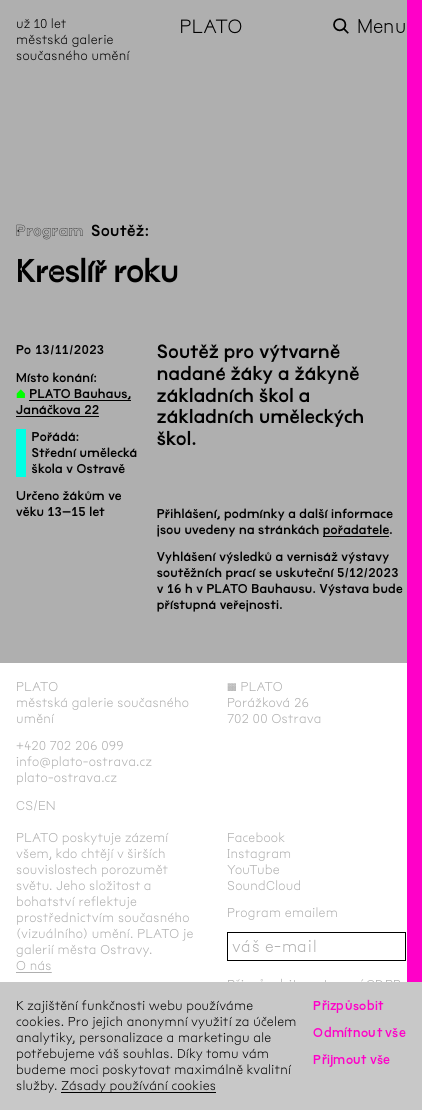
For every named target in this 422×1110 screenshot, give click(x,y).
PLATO (210, 26)
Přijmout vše (351, 1059)
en (47, 805)
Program (50, 231)
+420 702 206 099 (70, 745)
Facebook (256, 837)
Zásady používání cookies (138, 1085)
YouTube (253, 869)
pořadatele (356, 530)
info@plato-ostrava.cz (84, 761)
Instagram (259, 853)
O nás (34, 965)
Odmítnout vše (359, 1032)
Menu (381, 26)
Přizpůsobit (348, 1005)
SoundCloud (264, 885)
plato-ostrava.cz (66, 777)
